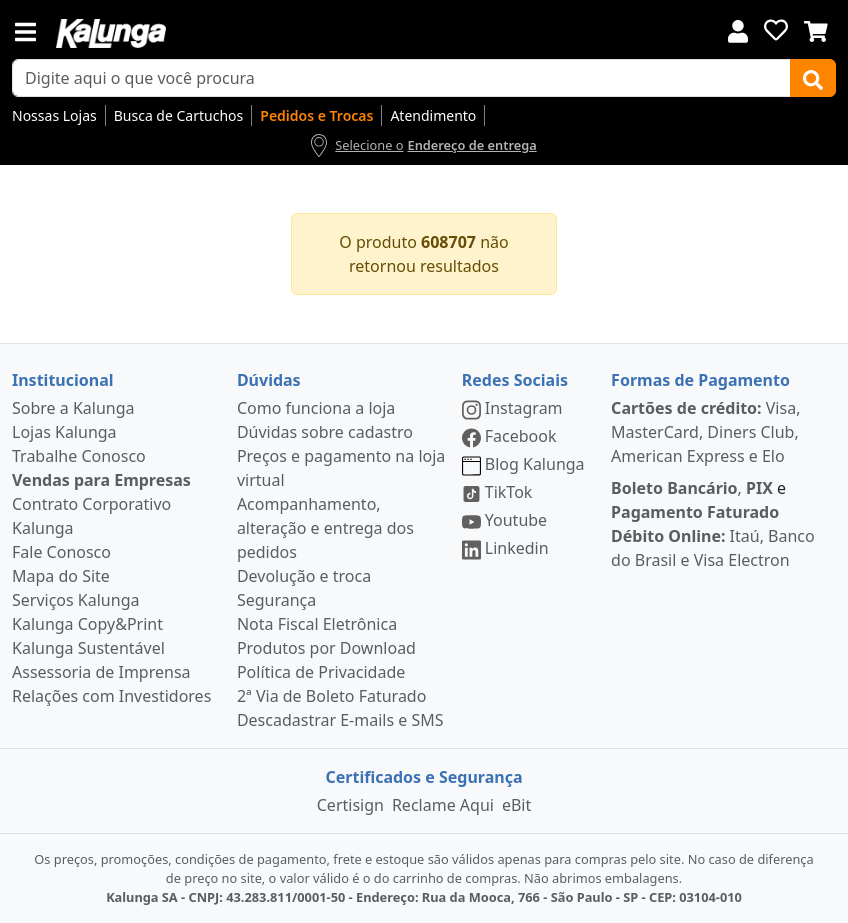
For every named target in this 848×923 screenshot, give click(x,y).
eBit (516, 805)
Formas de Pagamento (700, 380)
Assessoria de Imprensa (101, 672)
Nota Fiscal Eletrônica (317, 624)
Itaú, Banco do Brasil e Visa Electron (713, 548)
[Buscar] (813, 78)
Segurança (276, 600)
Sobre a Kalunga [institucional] (73, 408)
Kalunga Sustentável (88, 648)
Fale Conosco (61, 552)
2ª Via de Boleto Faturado (332, 696)
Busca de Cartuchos (179, 115)
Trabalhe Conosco (79, 456)
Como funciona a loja (316, 408)
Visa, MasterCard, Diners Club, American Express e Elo (705, 432)
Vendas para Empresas (101, 480)
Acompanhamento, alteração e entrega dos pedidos (325, 528)
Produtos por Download (326, 648)
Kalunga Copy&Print (87, 624)
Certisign (350, 805)
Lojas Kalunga (64, 432)
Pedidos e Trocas (316, 115)
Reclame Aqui (443, 805)
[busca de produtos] (401, 78)
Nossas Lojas (54, 115)
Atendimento (433, 115)
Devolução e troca (304, 576)
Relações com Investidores (111, 696)
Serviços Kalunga (75, 600)
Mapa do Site (61, 576)
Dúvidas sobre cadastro (325, 432)
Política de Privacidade (321, 672)
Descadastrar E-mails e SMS (340, 720)
